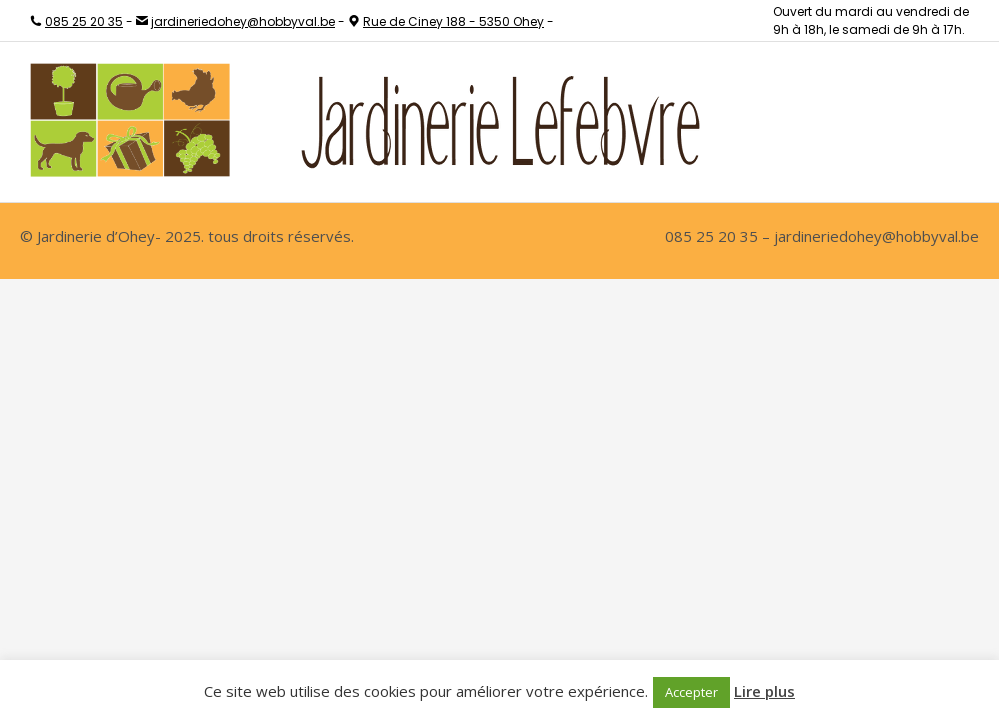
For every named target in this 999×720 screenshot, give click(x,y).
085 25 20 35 (84, 21)
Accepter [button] (691, 692)
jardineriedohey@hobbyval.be (243, 21)
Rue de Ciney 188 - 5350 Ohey (453, 21)
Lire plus (764, 691)
